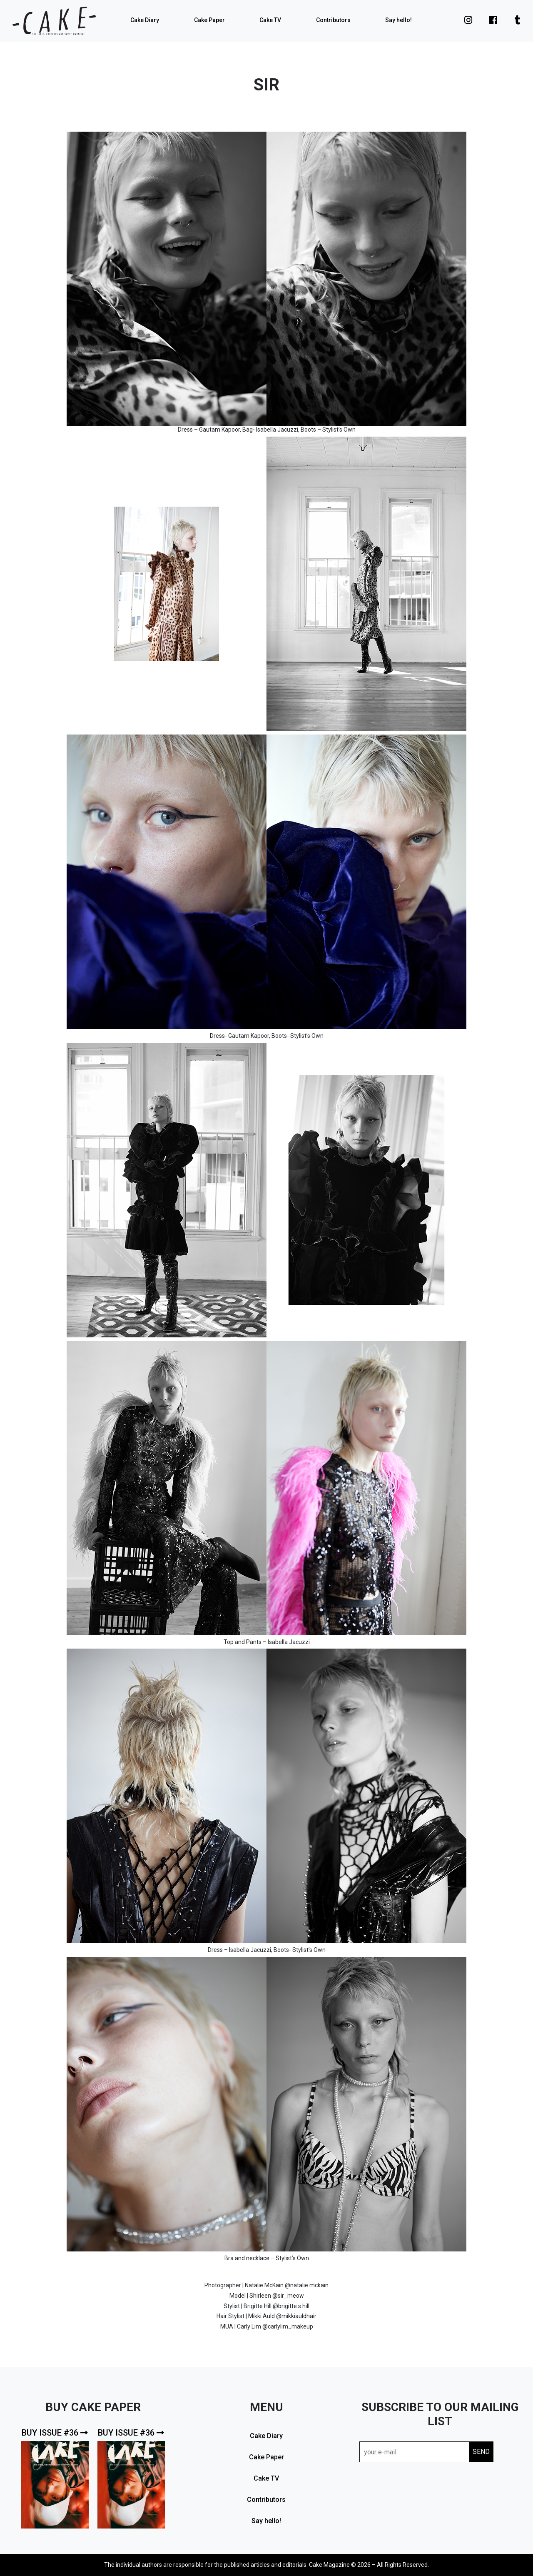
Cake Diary (144, 20)
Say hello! (398, 20)
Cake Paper (209, 20)
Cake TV (270, 20)
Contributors (333, 20)
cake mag (54, 21)
